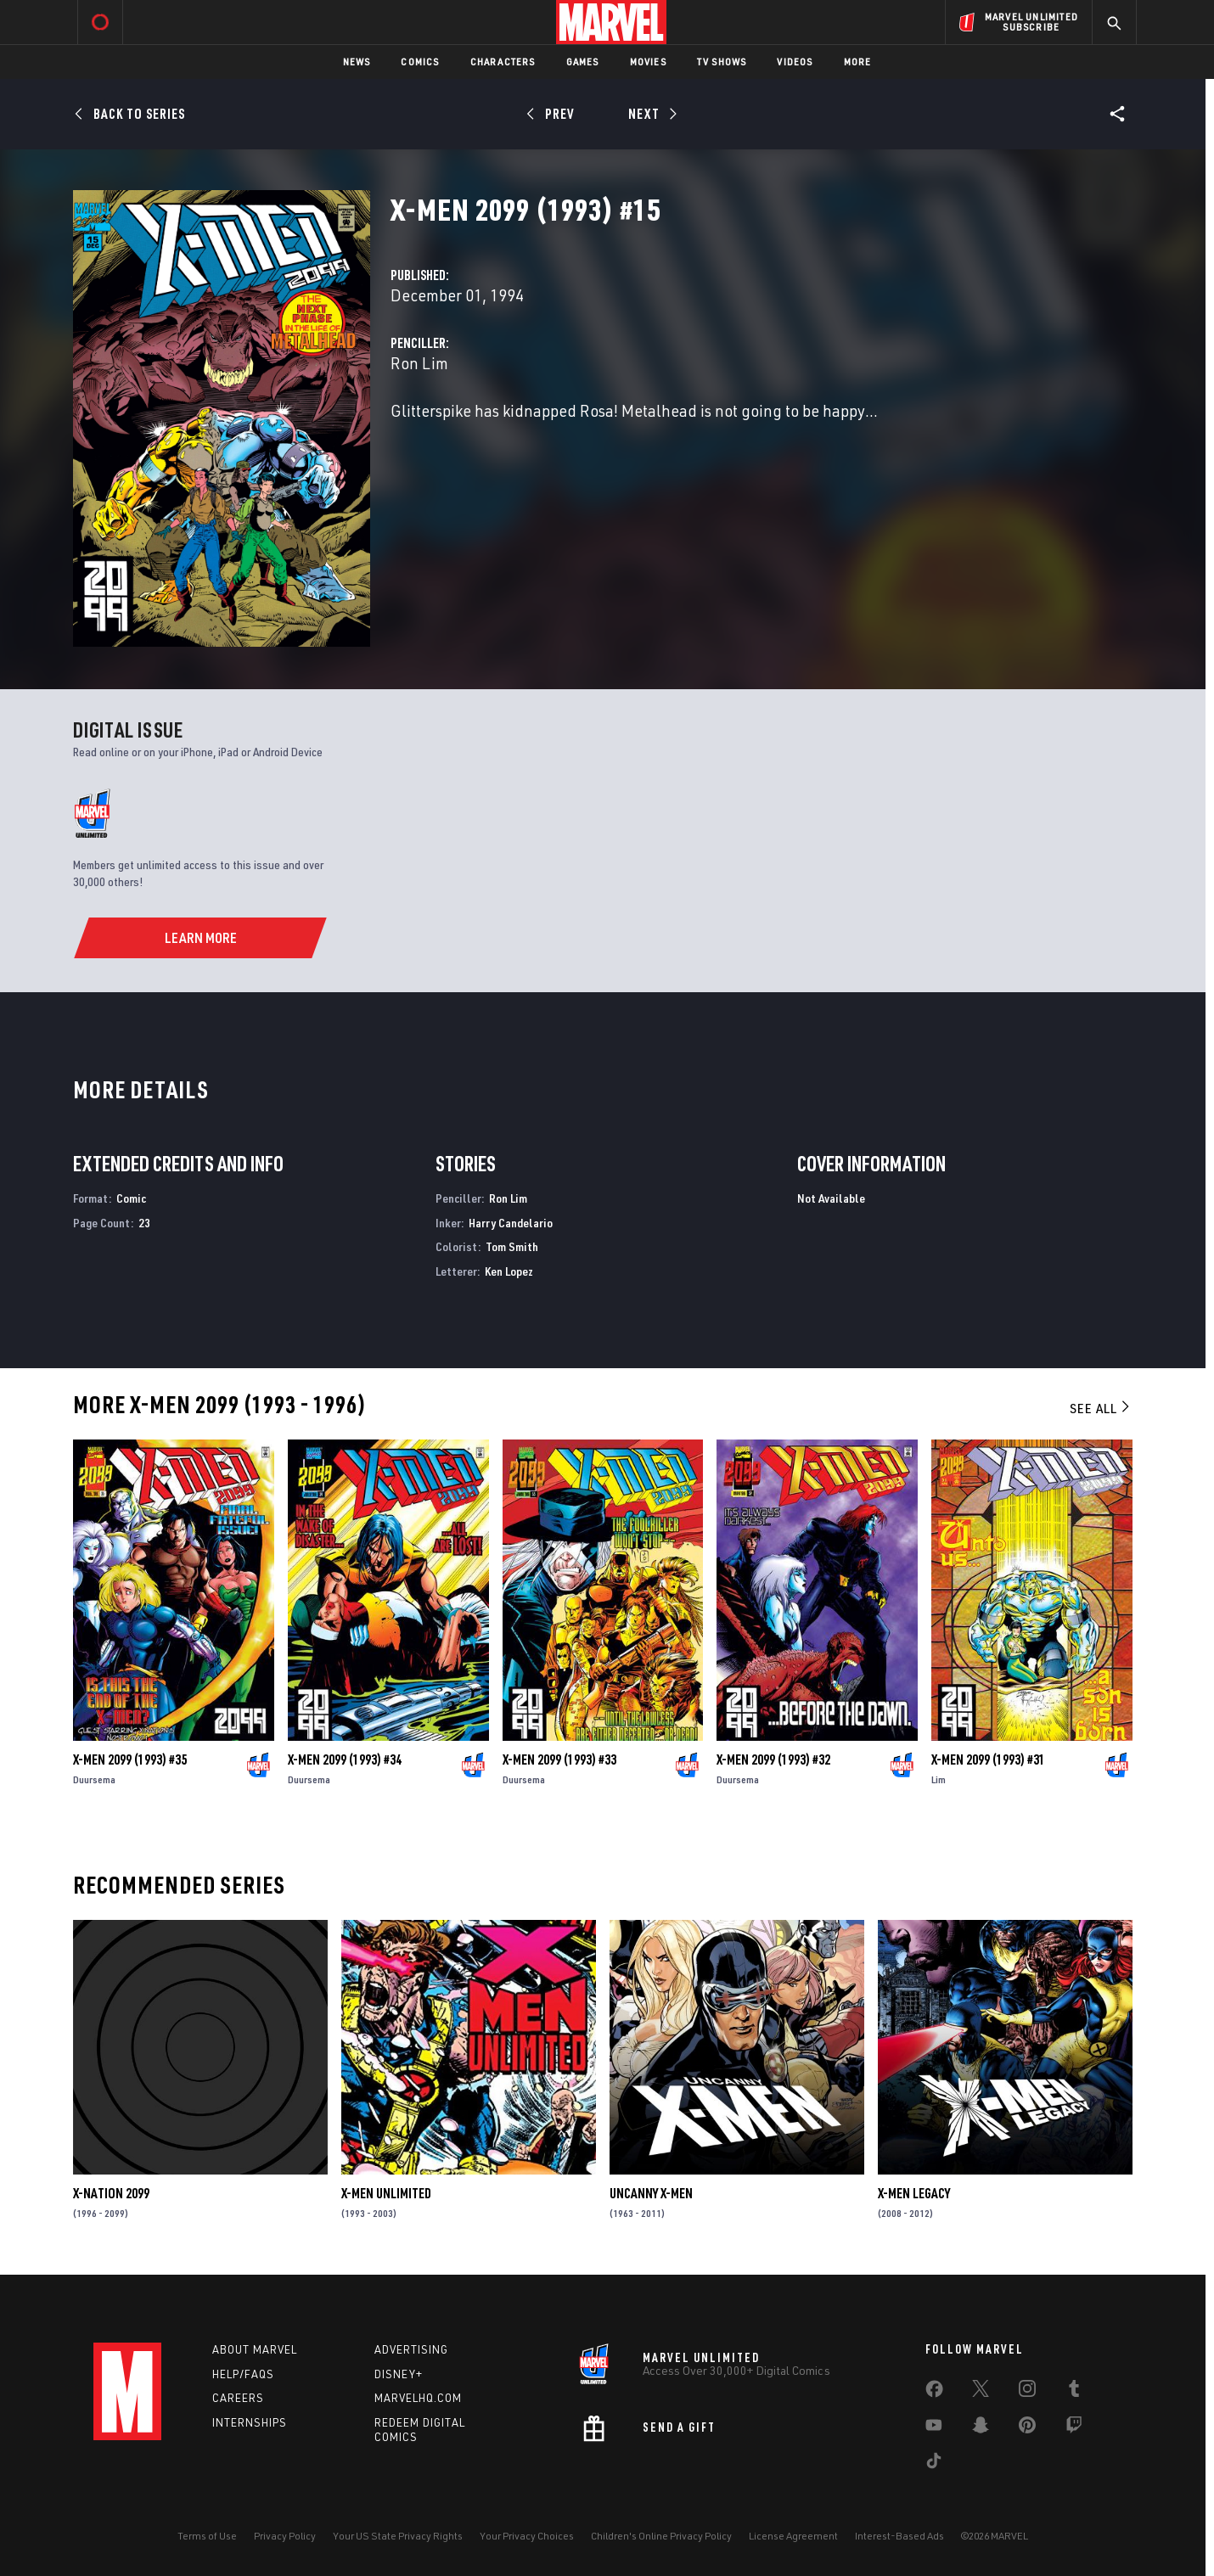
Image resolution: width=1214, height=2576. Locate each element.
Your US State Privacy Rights (398, 2535)
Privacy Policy (285, 2535)
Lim (938, 1779)
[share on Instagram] (1027, 2391)
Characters (503, 61)
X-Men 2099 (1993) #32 (773, 1759)
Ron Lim (419, 363)
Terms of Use (207, 2535)
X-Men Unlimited (386, 2193)
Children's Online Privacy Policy (661, 2535)
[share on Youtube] (933, 2428)
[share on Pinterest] (1027, 2428)
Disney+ (398, 2374)
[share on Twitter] (980, 2391)
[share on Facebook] (934, 2392)
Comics (420, 61)
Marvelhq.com (418, 2398)
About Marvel (254, 2349)
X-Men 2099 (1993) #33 (559, 1759)
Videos (794, 61)
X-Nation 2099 (111, 2193)
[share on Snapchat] (980, 2428)
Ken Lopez (509, 1271)
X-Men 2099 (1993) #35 (130, 1759)
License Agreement (793, 2535)
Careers (238, 2398)
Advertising (411, 2349)
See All (1101, 1408)
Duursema (94, 1779)
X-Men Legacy (914, 2193)
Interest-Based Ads (899, 2535)
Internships (249, 2422)
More (858, 61)
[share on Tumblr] (1073, 2391)
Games (582, 61)
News (357, 61)
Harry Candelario (511, 1222)
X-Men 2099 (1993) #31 (988, 1759)
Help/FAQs (243, 2374)
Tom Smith (512, 1246)
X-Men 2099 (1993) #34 (345, 1759)
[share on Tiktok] (933, 2463)
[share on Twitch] (1073, 2428)
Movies (648, 61)
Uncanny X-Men (651, 2193)
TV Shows (722, 61)
